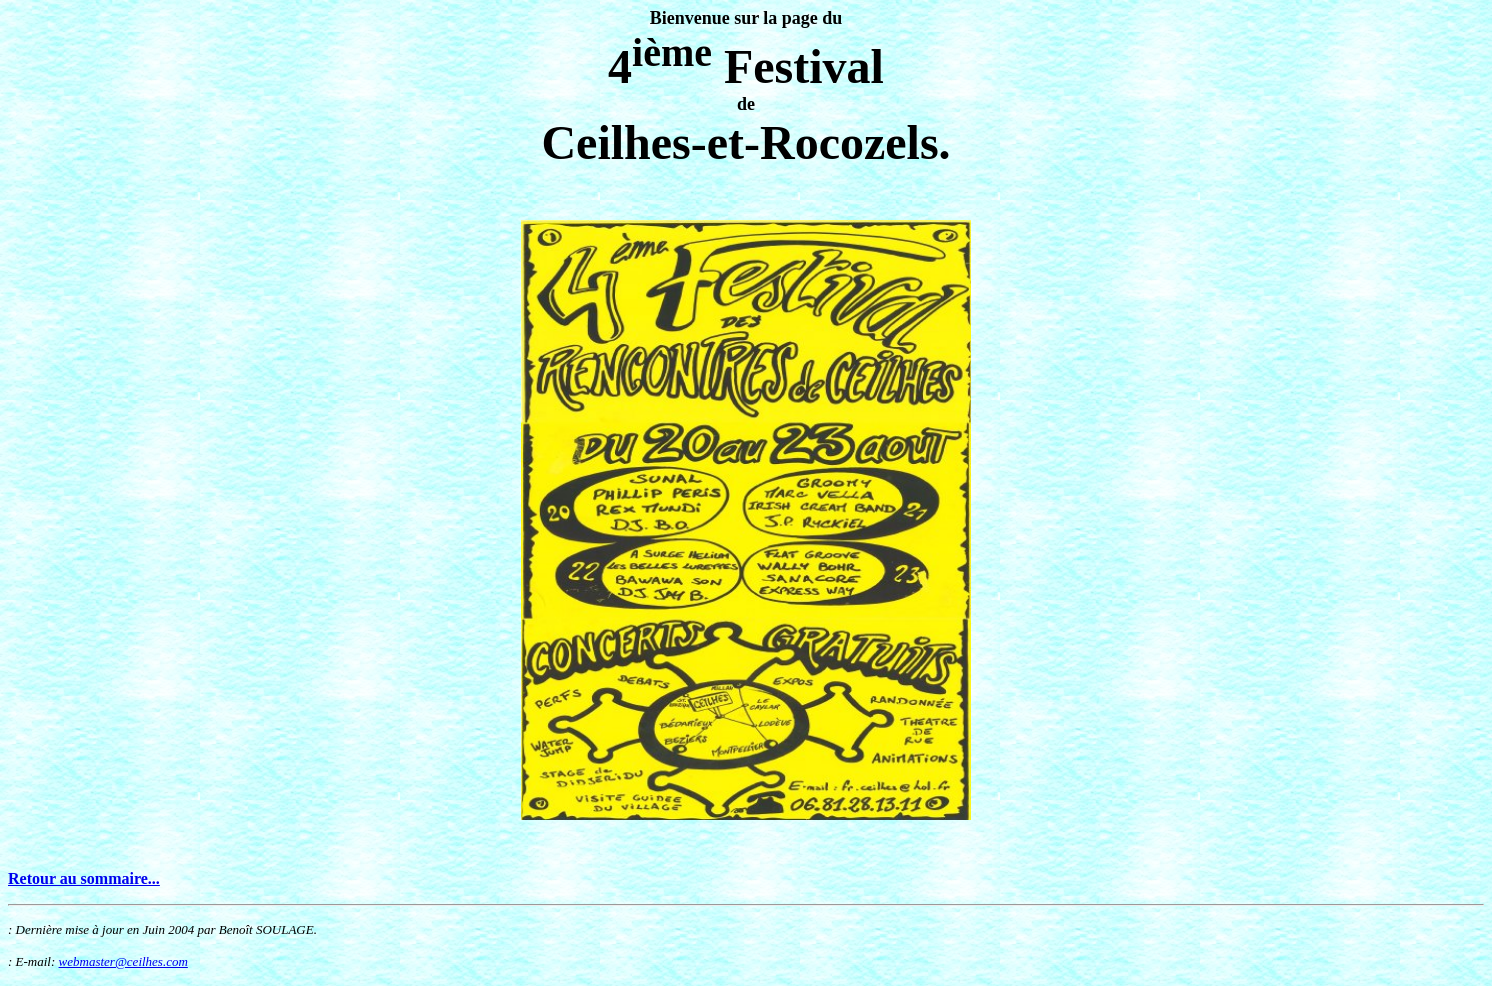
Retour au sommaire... (84, 878)
